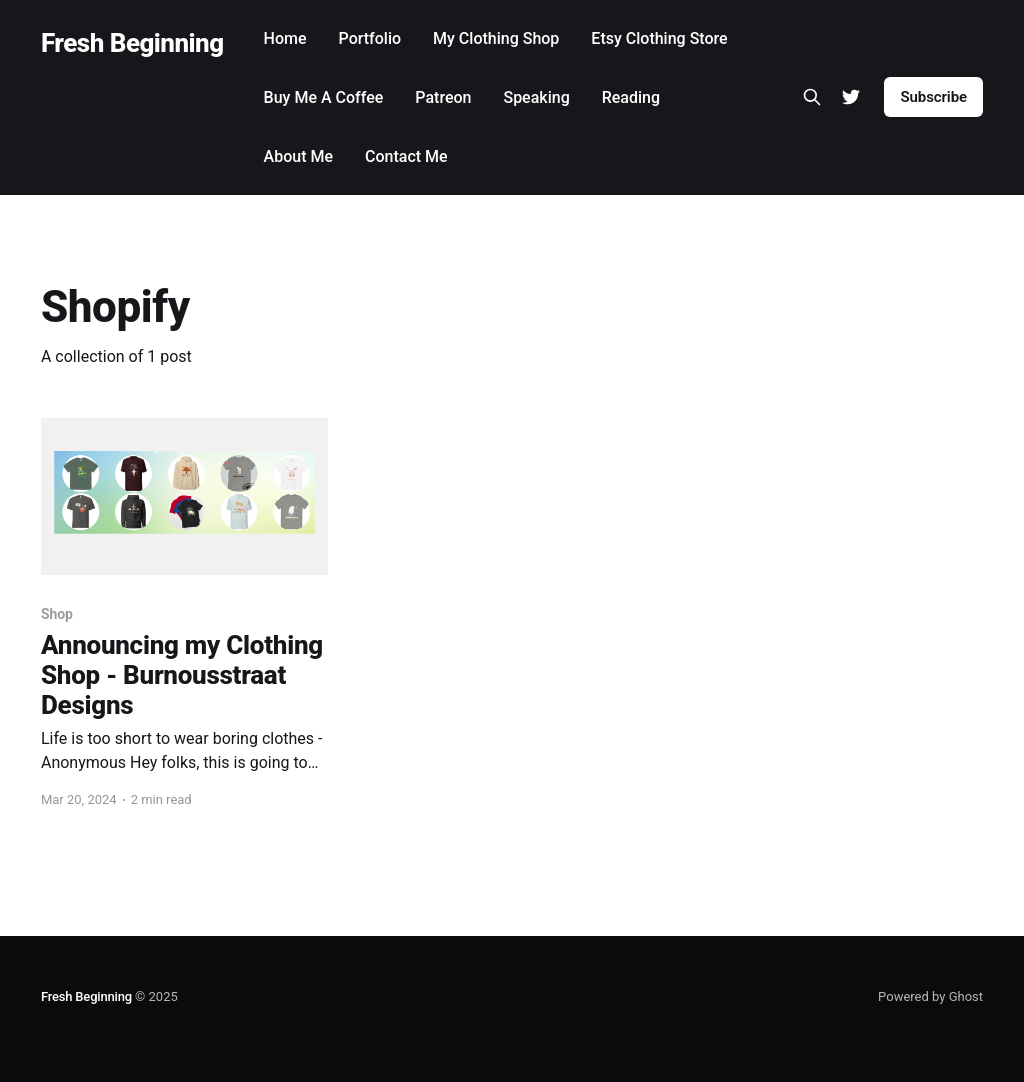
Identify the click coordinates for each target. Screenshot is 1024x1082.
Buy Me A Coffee (324, 97)
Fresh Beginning (132, 43)
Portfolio (370, 38)
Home (285, 38)
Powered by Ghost (930, 996)
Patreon (443, 97)
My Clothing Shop (496, 38)
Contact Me (406, 156)
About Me (298, 156)
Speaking (536, 97)
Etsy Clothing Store (659, 38)
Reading (631, 97)
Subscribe (933, 97)
